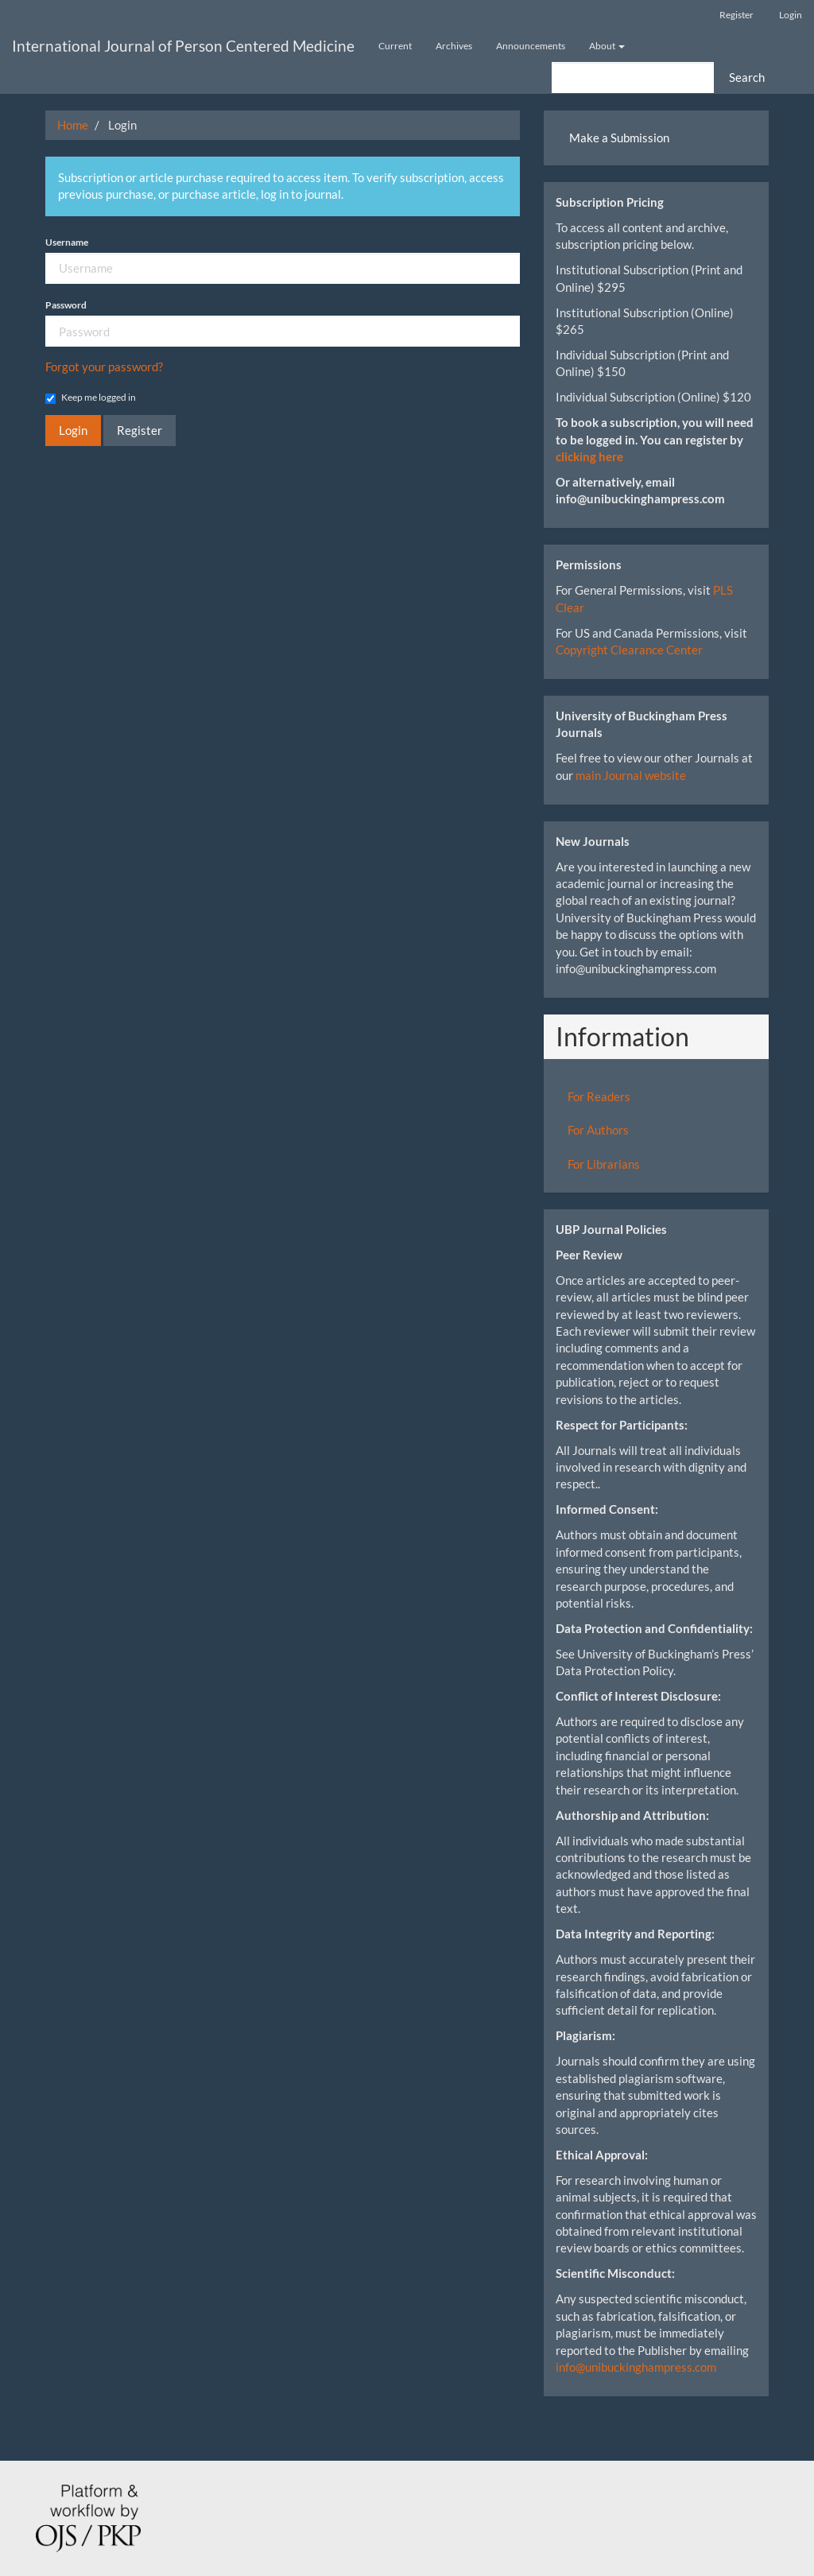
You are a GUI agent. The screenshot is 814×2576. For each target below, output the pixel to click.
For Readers (599, 1096)
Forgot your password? (104, 366)
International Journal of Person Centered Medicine (183, 46)
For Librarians (604, 1164)
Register (736, 15)
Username (66, 242)
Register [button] (139, 430)
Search (747, 77)
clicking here (589, 456)
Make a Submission (619, 137)
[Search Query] (633, 77)
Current (395, 46)
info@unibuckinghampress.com (636, 2367)
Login (790, 15)
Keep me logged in (90, 397)
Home (72, 125)
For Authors (598, 1130)
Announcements (530, 46)
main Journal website (631, 775)
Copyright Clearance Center (629, 649)
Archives (454, 46)
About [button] (607, 46)
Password (66, 305)
